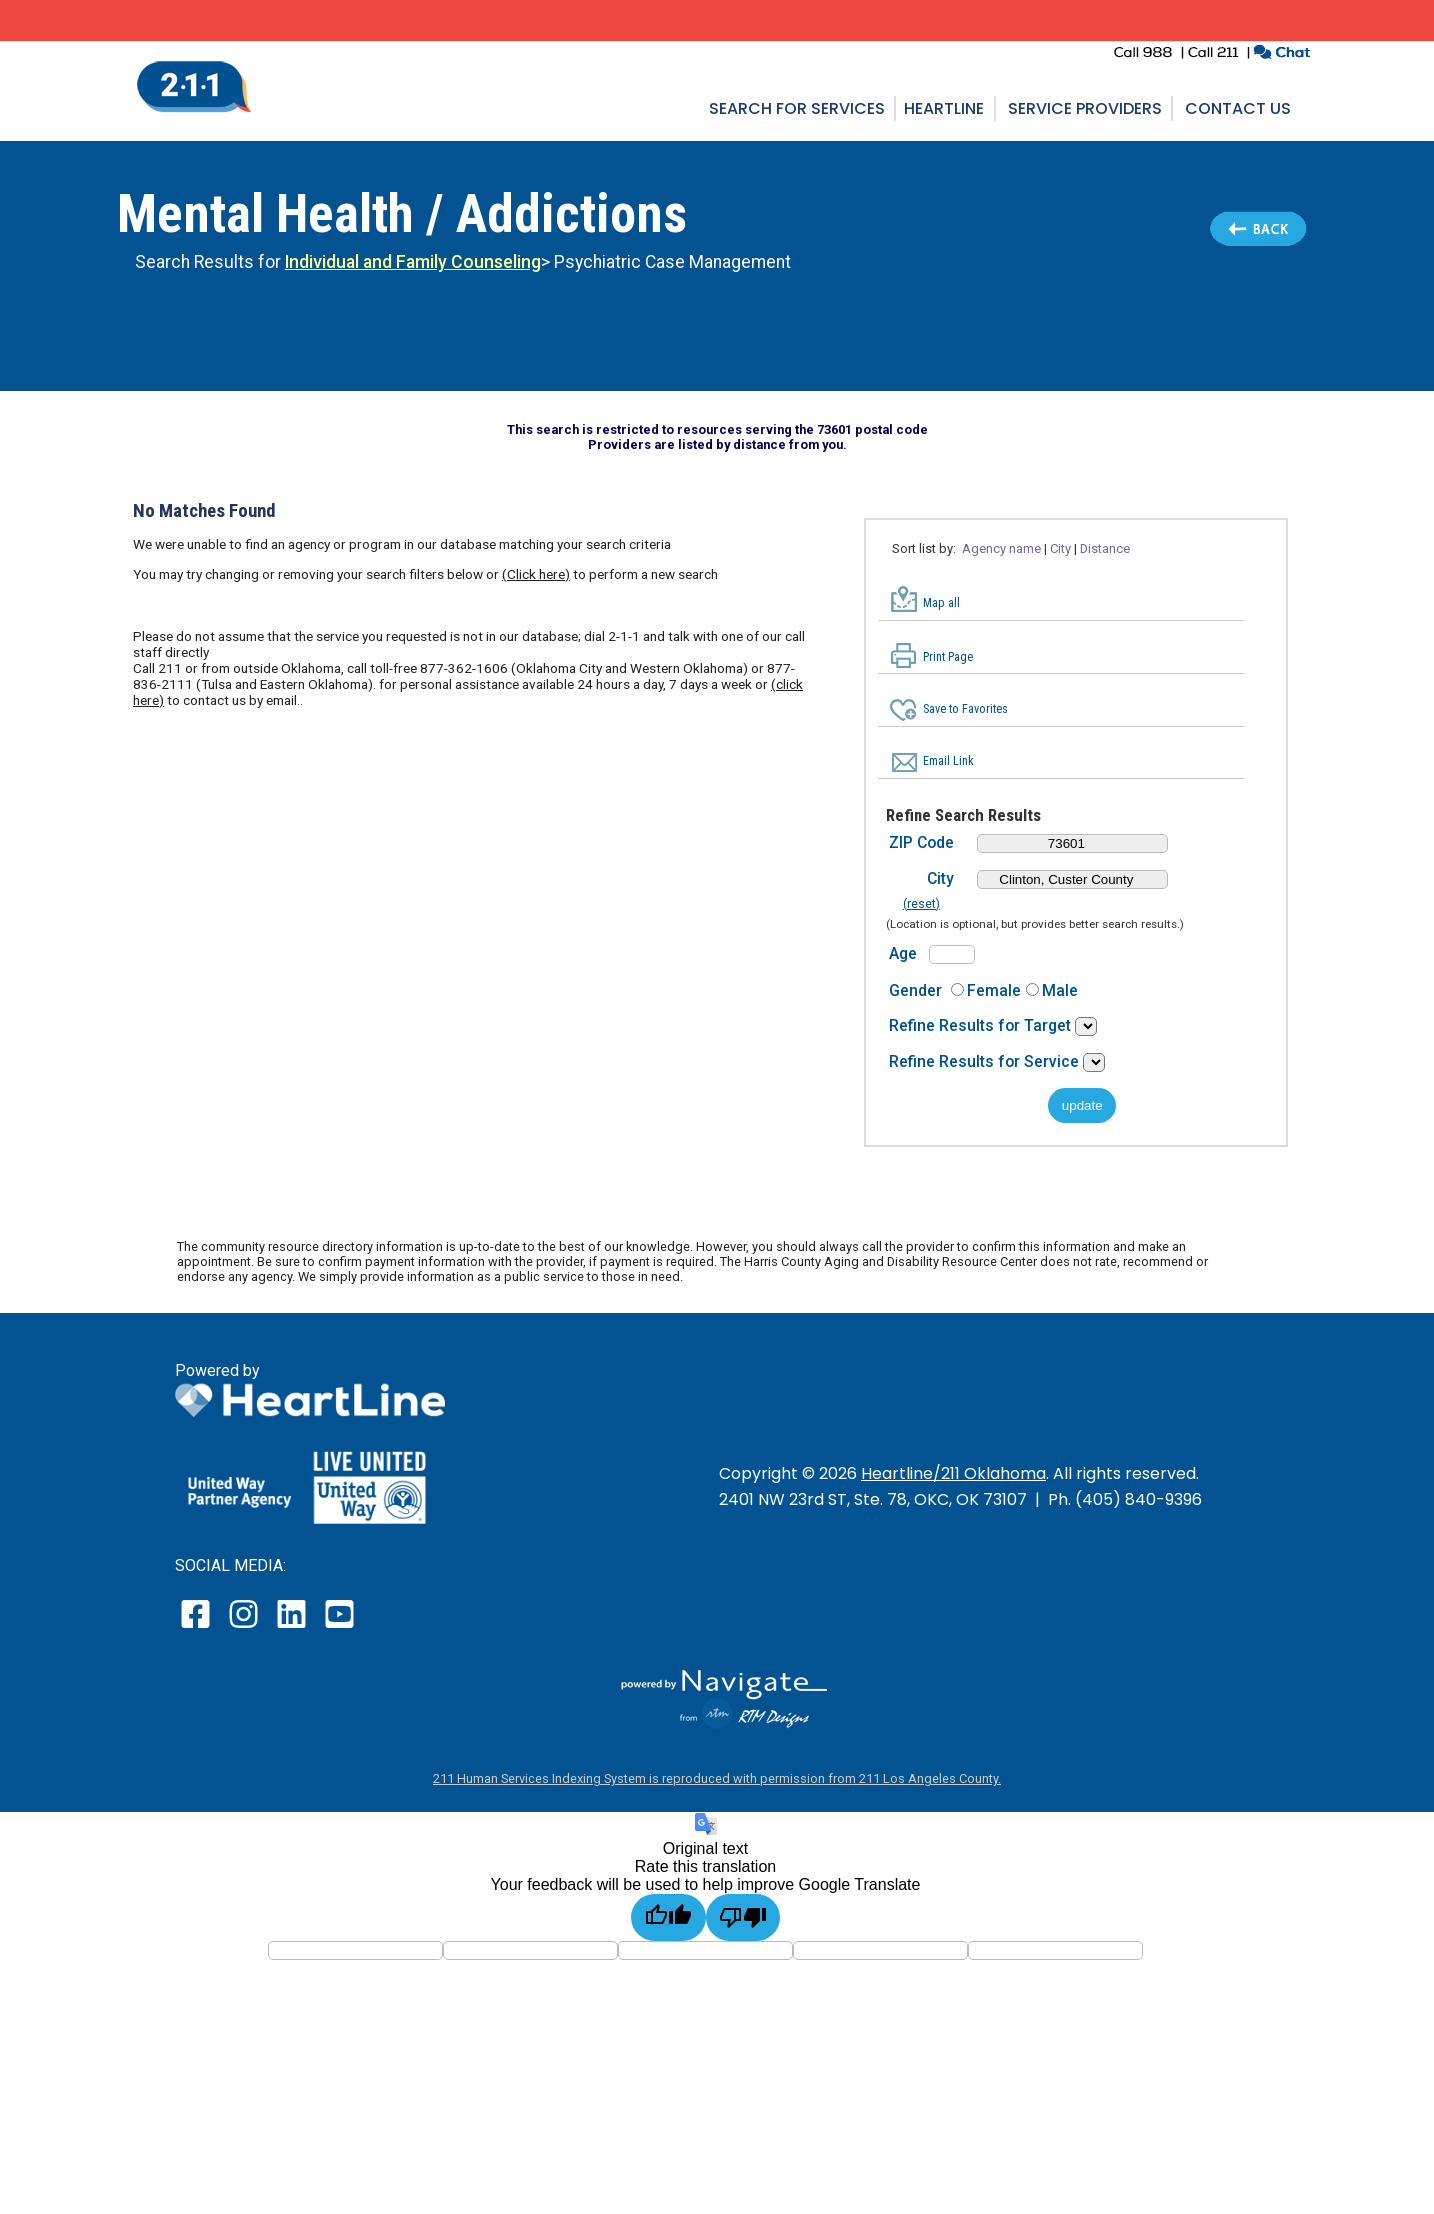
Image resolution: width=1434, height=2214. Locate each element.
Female (994, 990)
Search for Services (797, 108)
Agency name (1001, 548)
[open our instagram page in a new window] (244, 1627)
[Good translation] (668, 1917)
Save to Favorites (965, 709)
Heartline (944, 108)
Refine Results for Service (986, 1061)
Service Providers (1085, 108)
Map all (941, 603)
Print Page (948, 657)
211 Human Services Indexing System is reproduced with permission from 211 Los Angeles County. (717, 1778)
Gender (915, 990)
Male (1060, 990)
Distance (1105, 548)
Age (903, 953)
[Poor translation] (743, 1917)
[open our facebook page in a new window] (198, 1627)
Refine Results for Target (982, 1025)
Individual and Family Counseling (413, 262)
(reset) (921, 904)
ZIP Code (921, 842)
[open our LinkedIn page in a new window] (293, 1627)
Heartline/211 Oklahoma (953, 1473)
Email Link (948, 761)
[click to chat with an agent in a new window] (1281, 54)
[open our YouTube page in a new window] (338, 1627)
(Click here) (536, 574)
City (1060, 548)
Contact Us (1238, 108)
